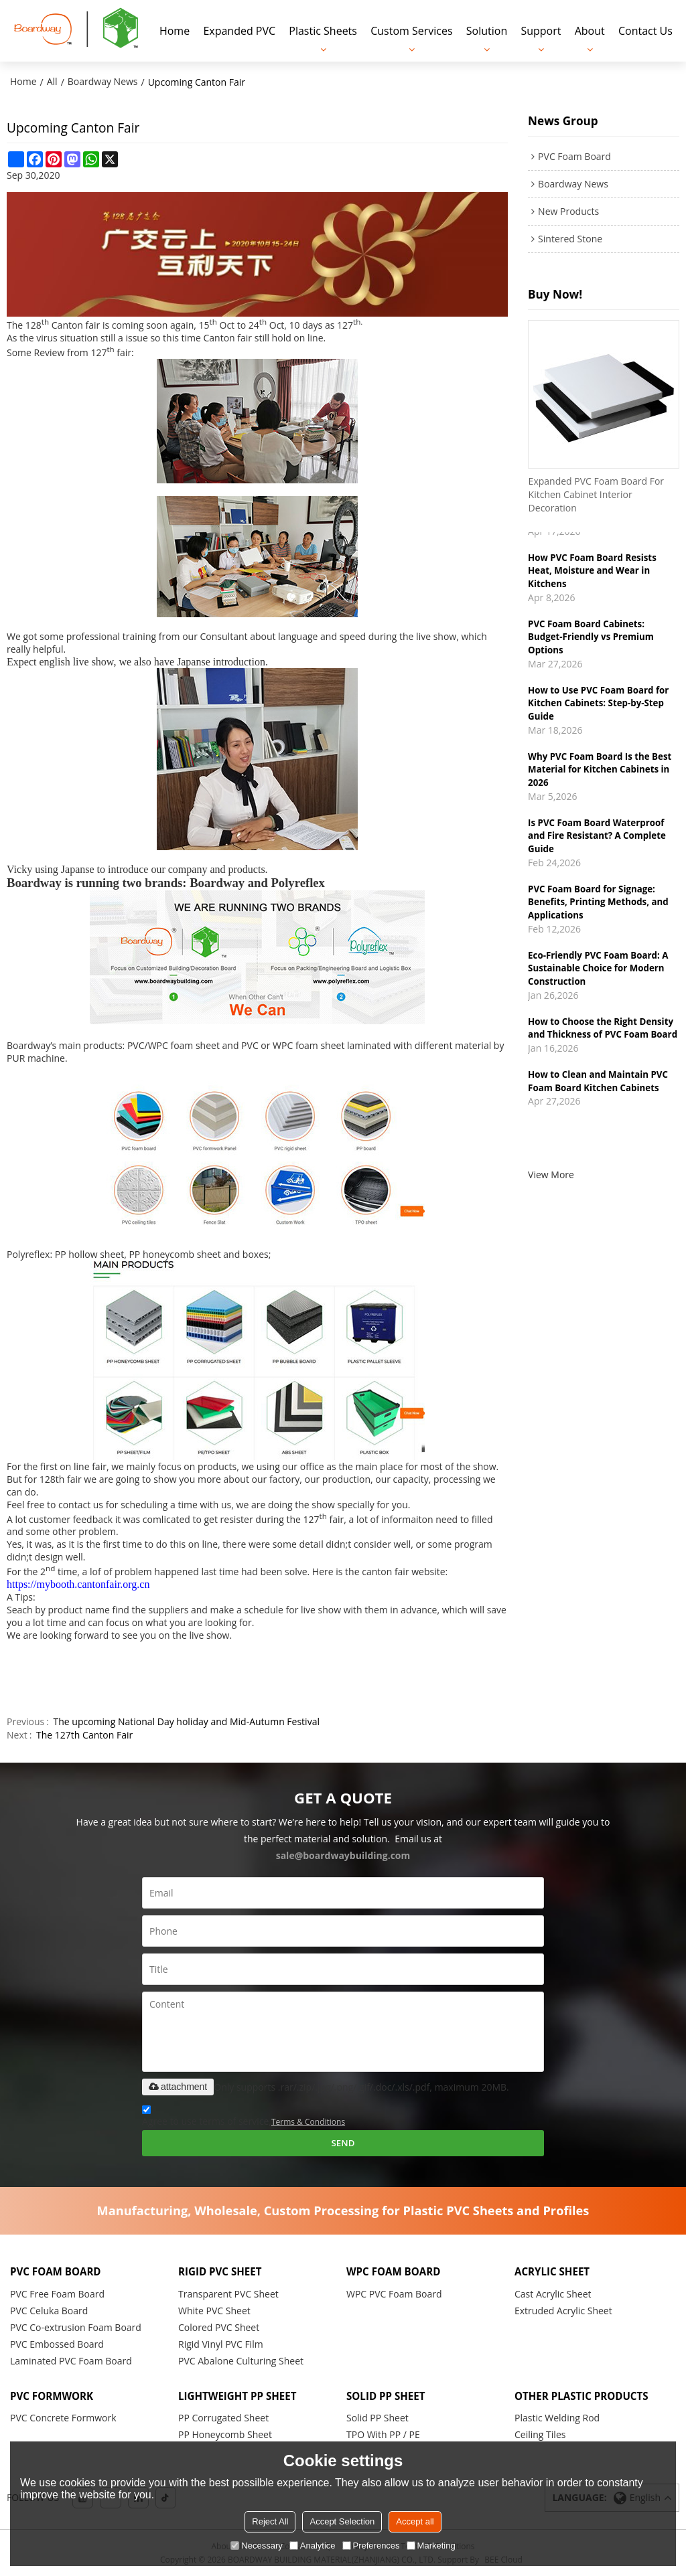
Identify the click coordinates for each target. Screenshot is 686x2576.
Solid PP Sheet (377, 2417)
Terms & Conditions (308, 2120)
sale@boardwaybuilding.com (343, 1854)
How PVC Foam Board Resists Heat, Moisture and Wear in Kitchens (593, 571)
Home (174, 30)
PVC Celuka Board (49, 2310)
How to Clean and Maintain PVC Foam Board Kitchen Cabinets (599, 1103)
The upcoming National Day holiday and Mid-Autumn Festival (187, 1720)
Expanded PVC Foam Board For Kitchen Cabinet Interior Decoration (595, 493)
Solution (486, 30)
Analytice (312, 2546)
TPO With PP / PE (383, 2433)
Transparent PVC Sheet (228, 2293)
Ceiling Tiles (539, 2433)
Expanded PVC (239, 30)
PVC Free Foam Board (57, 2293)
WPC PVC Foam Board (394, 2293)
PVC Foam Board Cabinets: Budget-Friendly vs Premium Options (592, 638)
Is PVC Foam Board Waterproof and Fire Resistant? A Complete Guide (598, 840)
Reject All (270, 2521)
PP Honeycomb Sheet (225, 2433)
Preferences (371, 2546)
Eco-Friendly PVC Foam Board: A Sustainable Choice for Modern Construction (599, 975)
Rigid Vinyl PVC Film (220, 2343)
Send (343, 2142)
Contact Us (645, 30)
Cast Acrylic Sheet (553, 2293)
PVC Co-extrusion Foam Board (75, 2326)
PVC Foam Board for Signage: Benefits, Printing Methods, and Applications (599, 907)
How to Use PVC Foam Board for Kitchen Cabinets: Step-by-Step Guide (599, 705)
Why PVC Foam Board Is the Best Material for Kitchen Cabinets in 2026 (601, 773)
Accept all (414, 2521)
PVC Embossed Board (57, 2343)
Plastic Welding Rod (557, 2417)
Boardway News (103, 80)
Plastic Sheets (323, 30)
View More (551, 1196)
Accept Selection (342, 2521)
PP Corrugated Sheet (223, 2417)
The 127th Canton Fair (84, 1733)
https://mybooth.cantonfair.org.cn (78, 1583)
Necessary (256, 2546)
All (52, 80)
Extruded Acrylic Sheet (563, 2310)
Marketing (431, 2546)
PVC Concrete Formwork (63, 2417)
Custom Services (411, 30)
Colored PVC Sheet (218, 2326)
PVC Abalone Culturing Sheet (240, 2360)
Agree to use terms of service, (243, 2116)
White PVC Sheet (214, 2310)
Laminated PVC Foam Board (71, 2360)
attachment (178, 2085)
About (590, 30)
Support (541, 30)
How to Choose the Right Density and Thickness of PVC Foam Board (602, 1042)
